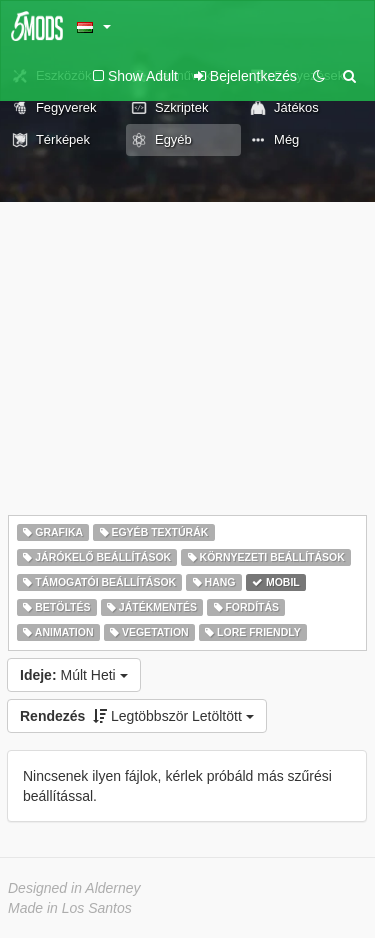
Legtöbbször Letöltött (137, 716)
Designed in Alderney (74, 888)
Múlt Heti (74, 675)
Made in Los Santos (70, 908)
